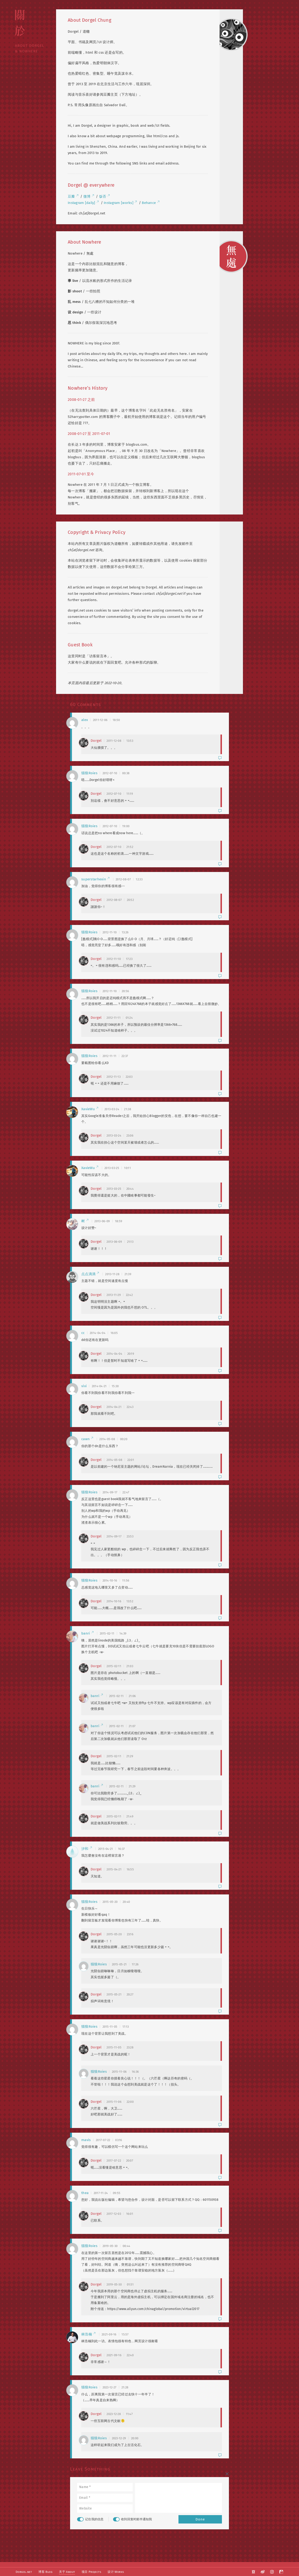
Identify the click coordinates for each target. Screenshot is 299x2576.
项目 (95, 2568)
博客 (47, 2568)
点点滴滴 (90, 1274)
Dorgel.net (25, 2568)
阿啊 (281, 2568)
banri (87, 1633)
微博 (261, 2568)
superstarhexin (95, 879)
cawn (87, 1439)
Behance (151, 203)
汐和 (86, 1849)
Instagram (271, 2568)
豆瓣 (252, 2568)
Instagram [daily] (83, 203)
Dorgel (96, 740)
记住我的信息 (90, 2519)
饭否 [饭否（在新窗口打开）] (104, 196)
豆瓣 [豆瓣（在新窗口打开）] (73, 196)
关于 (69, 2568)
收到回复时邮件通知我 (132, 2519)
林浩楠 (88, 2334)
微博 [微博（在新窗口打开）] (88, 196)
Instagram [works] (120, 203)
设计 (120, 2568)
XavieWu (90, 1109)
